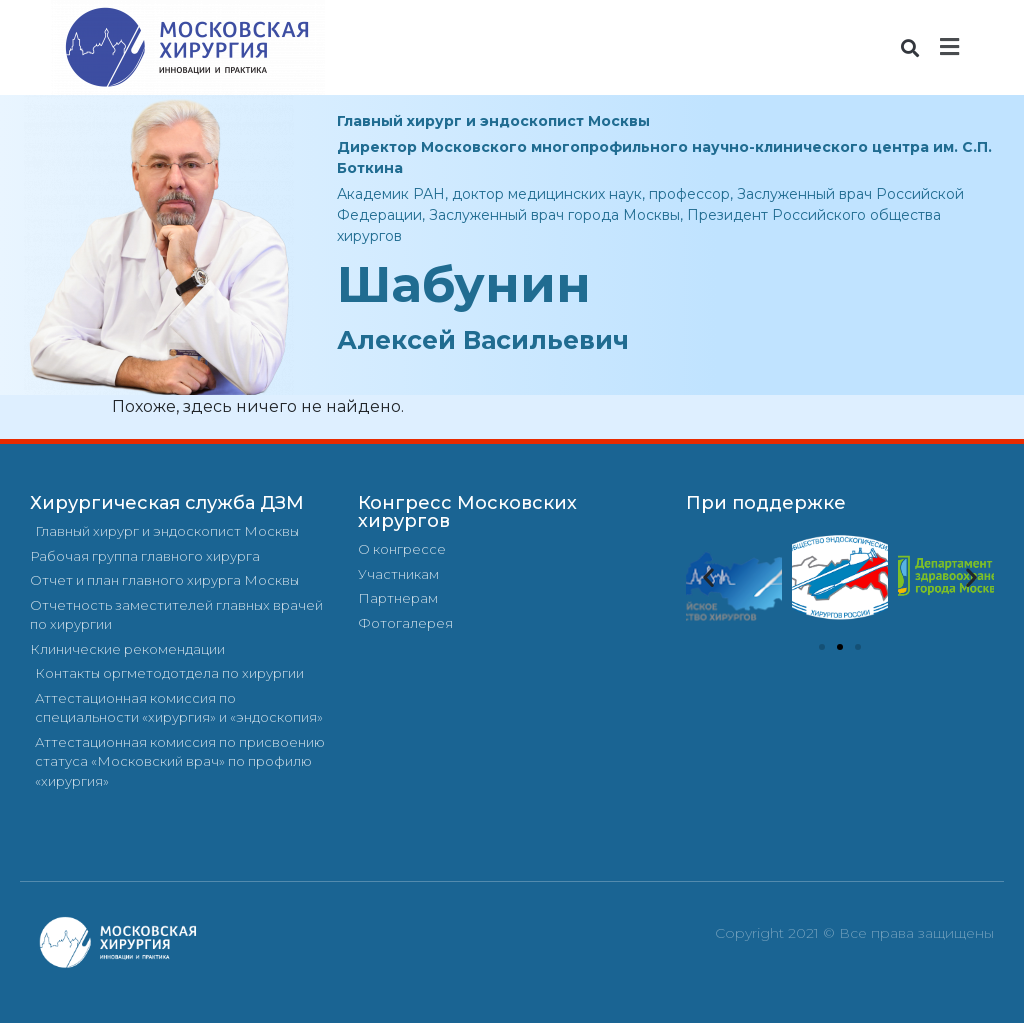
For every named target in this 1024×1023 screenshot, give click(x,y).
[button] (910, 47)
